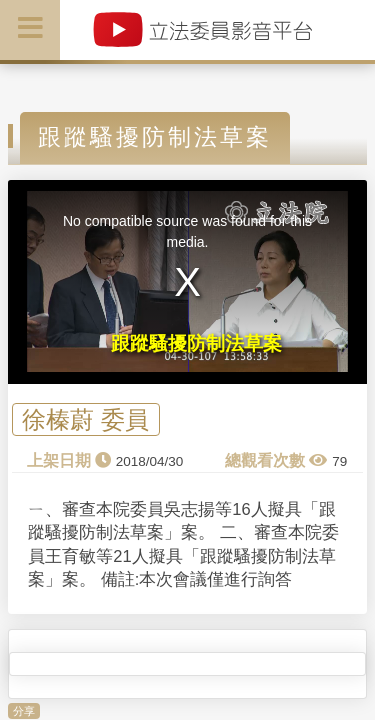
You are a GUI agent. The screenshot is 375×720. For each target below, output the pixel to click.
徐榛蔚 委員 (85, 419)
